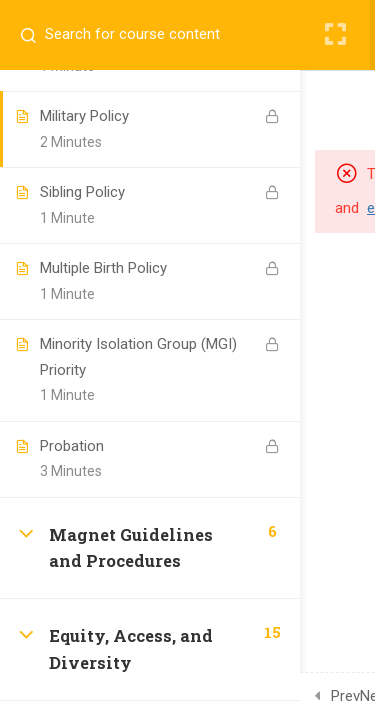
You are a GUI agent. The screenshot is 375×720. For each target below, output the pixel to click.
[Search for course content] (36, 35)
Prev (345, 696)
